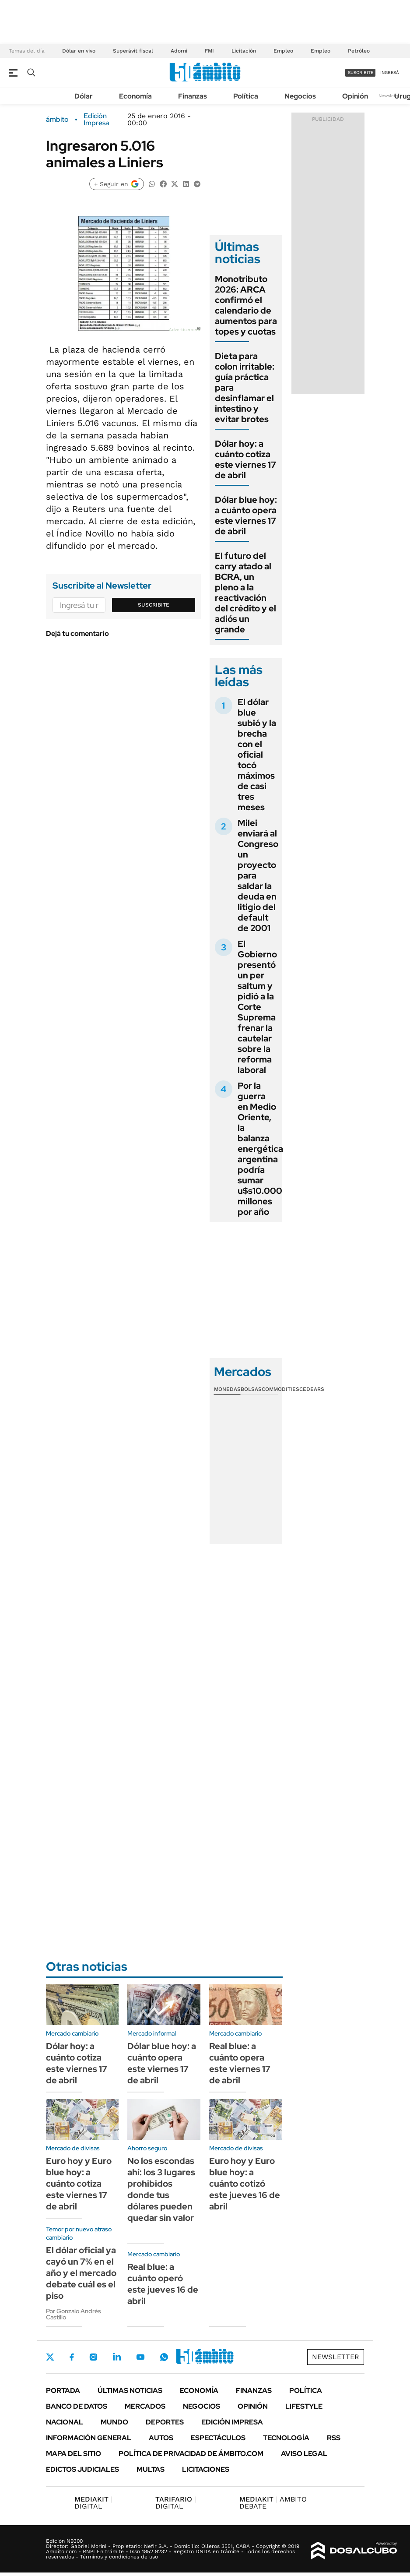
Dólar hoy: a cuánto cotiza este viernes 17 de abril (245, 459)
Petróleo (359, 51)
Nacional (64, 2422)
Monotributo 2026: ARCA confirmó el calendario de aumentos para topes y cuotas (246, 305)
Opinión (355, 96)
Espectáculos (218, 2437)
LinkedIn (117, 2357)
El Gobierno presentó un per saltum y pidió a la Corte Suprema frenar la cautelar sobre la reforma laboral (257, 1007)
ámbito (57, 119)
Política (245, 96)
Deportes (165, 2422)
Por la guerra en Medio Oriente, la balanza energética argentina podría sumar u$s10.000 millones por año (260, 1148)
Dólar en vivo (78, 51)
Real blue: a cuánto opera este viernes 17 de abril (239, 2063)
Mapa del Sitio (73, 2453)
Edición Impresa (232, 2422)
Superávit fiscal (133, 51)
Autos (161, 2437)
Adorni (179, 51)
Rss (333, 2437)
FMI (209, 51)
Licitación (243, 51)
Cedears (311, 1389)
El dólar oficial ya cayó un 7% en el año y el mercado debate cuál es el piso (81, 2272)
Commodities (280, 1389)
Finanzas (192, 96)
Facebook (72, 2357)
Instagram (93, 2357)
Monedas (227, 1389)
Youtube (140, 2357)
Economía (135, 96)
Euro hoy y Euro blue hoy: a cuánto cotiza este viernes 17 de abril (79, 2183)
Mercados (145, 2406)
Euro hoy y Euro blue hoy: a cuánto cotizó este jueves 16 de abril (244, 2183)
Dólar (83, 96)
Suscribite (153, 605)
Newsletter (389, 95)
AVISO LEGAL (304, 2453)
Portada (63, 2390)
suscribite (360, 72)
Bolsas (251, 1389)
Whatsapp (164, 2357)
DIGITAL (93, 2502)
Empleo (283, 51)
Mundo (114, 2422)
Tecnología (286, 2437)
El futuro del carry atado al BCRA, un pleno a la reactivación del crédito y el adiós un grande (245, 592)
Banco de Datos (76, 2406)
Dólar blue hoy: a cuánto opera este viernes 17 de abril (246, 515)
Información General (88, 2437)
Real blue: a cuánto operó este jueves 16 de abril (162, 2284)
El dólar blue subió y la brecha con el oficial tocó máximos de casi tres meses (257, 754)
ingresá (389, 72)
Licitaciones (205, 2469)
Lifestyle (303, 2406)
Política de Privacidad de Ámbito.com (191, 2453)
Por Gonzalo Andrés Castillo (73, 2314)
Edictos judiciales (82, 2469)
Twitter (50, 2357)
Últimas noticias (130, 2390)
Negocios (300, 96)
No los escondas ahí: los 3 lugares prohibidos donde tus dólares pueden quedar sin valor (161, 2189)
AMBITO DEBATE (273, 2502)
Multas (151, 2469)
